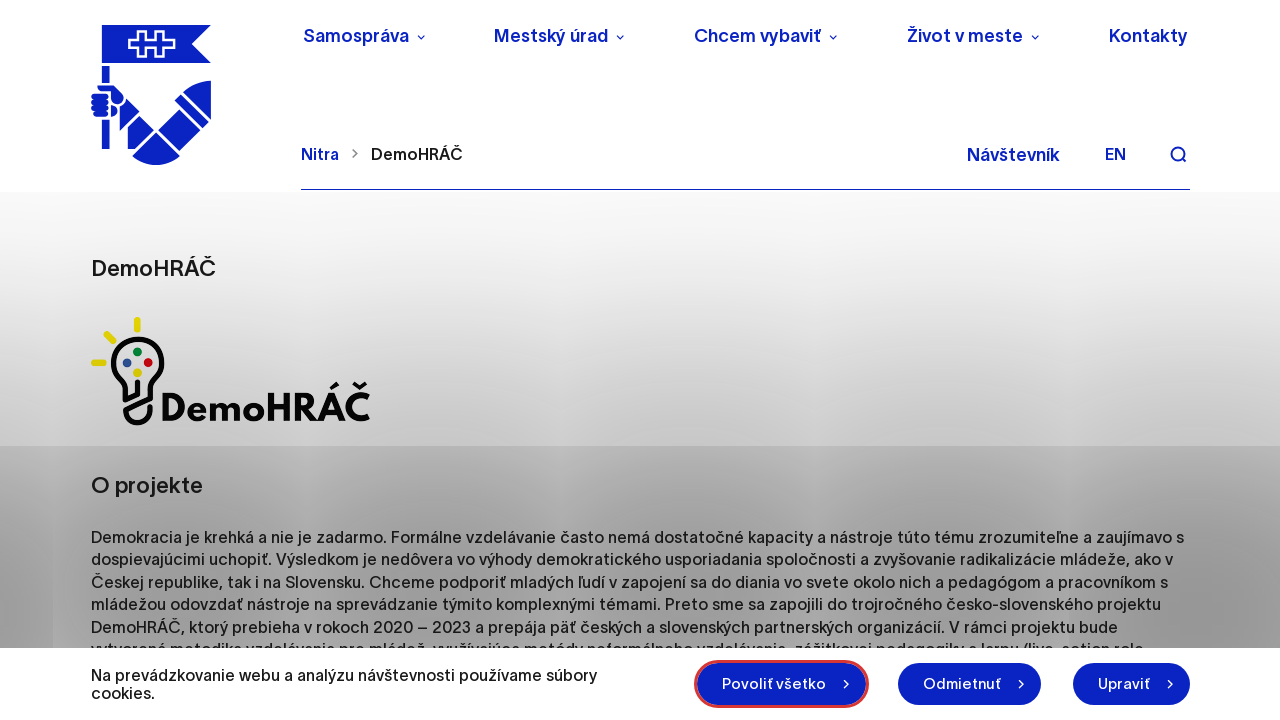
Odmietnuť (962, 683)
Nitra (320, 154)
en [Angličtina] (1115, 154)
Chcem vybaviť (757, 36)
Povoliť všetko (774, 683)
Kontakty (1148, 36)
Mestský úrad (551, 36)
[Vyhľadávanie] (1178, 154)
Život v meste (965, 36)
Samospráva (356, 36)
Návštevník (1013, 155)
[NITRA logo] (183, 95)
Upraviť (1124, 683)
